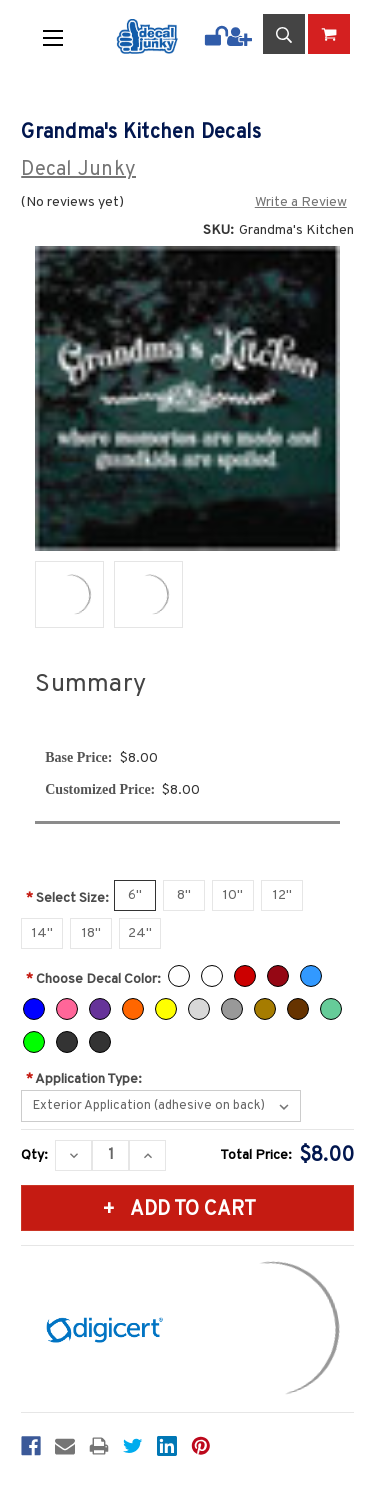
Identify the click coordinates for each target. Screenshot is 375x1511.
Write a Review (301, 202)
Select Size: (67, 898)
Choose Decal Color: (93, 979)
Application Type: (84, 1079)
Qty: (34, 1155)
